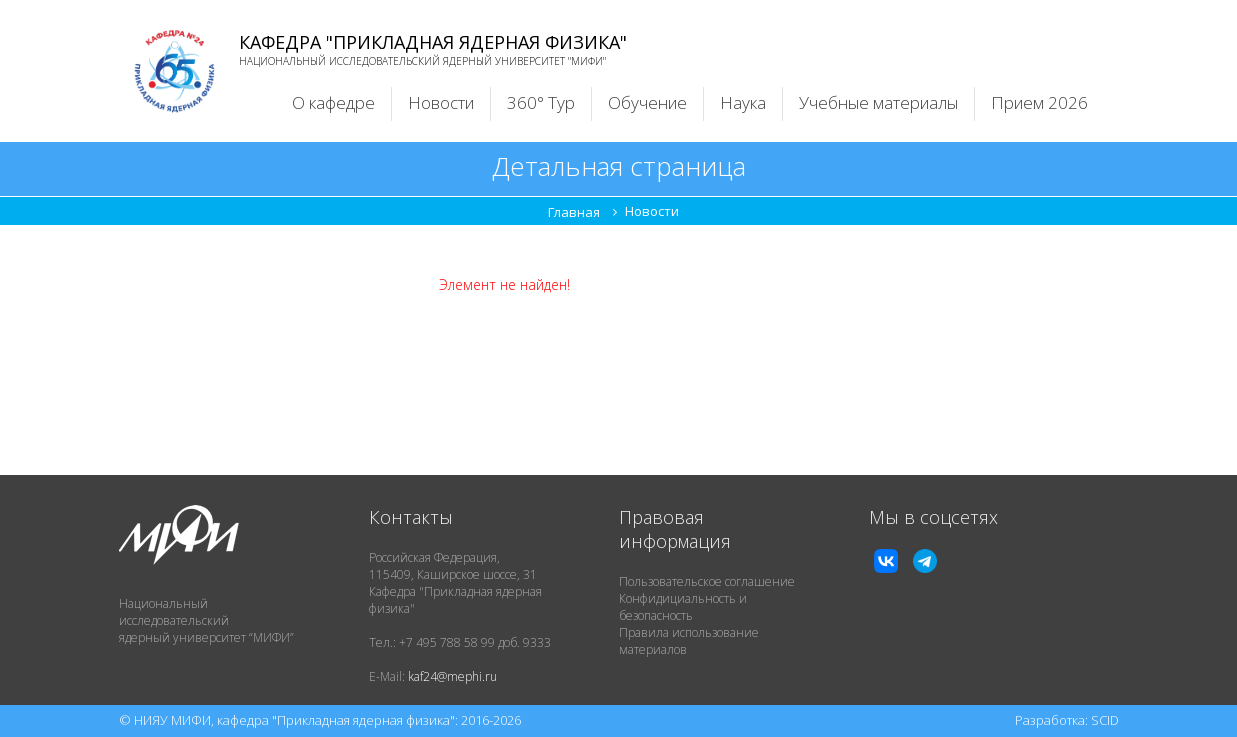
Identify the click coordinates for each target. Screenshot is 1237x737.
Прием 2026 (1039, 102)
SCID (1105, 720)
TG (925, 561)
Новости (441, 102)
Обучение (647, 102)
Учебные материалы (878, 102)
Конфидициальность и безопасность (683, 607)
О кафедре (333, 102)
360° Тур (541, 102)
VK (886, 561)
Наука (743, 102)
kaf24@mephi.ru (452, 676)
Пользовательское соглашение (707, 581)
